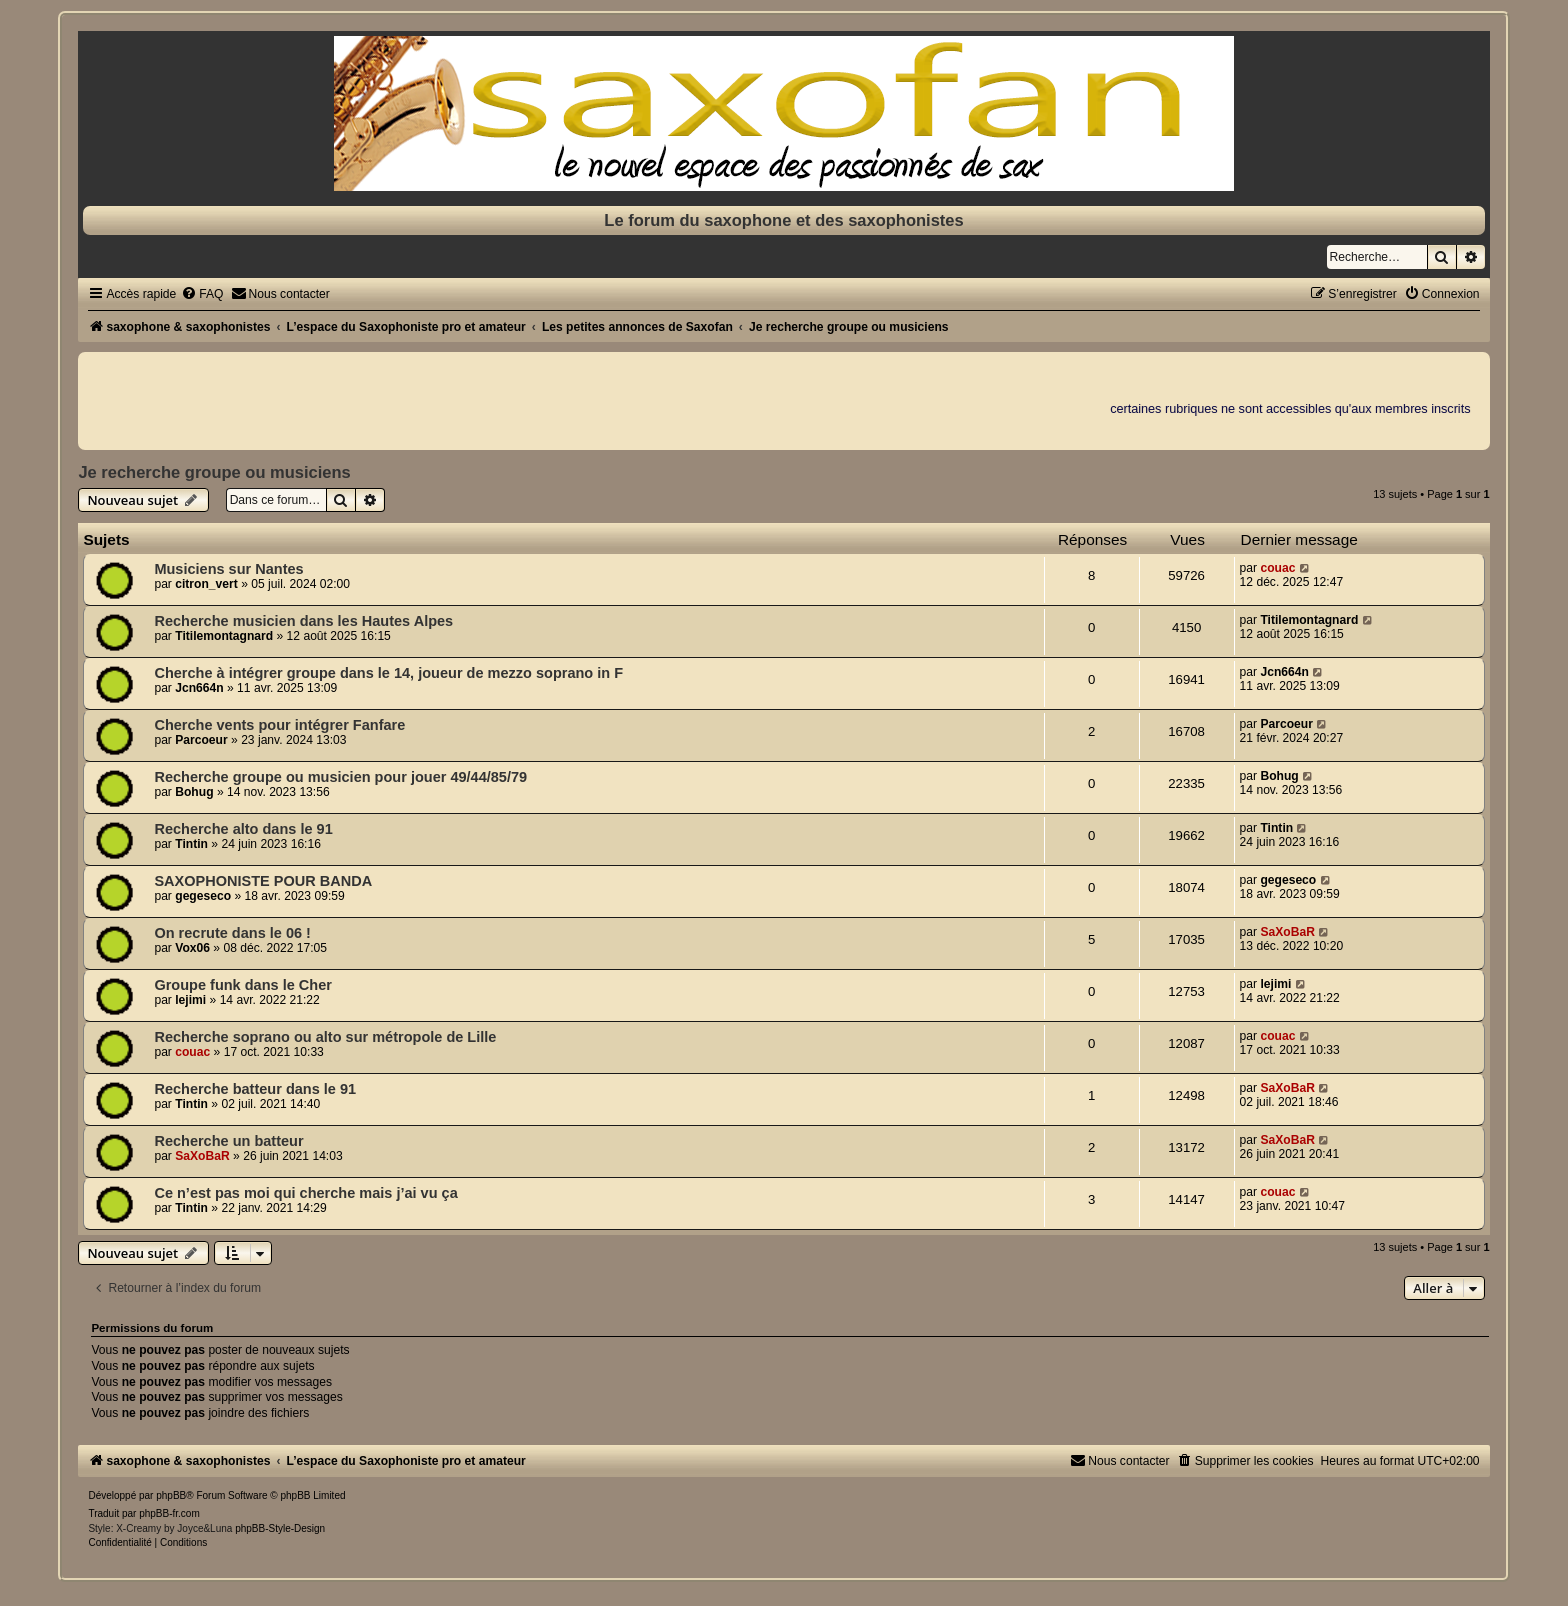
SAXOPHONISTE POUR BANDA (263, 881)
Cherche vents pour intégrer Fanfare (279, 725)
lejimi (190, 1000)
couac (1277, 568)
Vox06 (192, 948)
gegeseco (203, 896)
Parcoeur (201, 740)
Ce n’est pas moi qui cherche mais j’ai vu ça (305, 1193)
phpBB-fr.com (169, 1513)
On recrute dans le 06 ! (232, 933)
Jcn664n (199, 688)
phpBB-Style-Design (280, 1528)
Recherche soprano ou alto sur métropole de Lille (325, 1037)
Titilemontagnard (224, 636)
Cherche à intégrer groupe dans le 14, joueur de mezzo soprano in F (388, 673)
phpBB (171, 1495)
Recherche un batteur (228, 1141)
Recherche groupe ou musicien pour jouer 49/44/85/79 (340, 777)
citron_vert (206, 584)
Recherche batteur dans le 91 (255, 1089)
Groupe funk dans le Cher (242, 985)
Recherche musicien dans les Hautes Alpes (303, 621)
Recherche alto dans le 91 (243, 829)
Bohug (194, 792)
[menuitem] (202, 294)
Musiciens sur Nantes (228, 569)
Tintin (191, 844)
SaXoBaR (1287, 932)
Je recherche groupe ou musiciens (214, 472)
